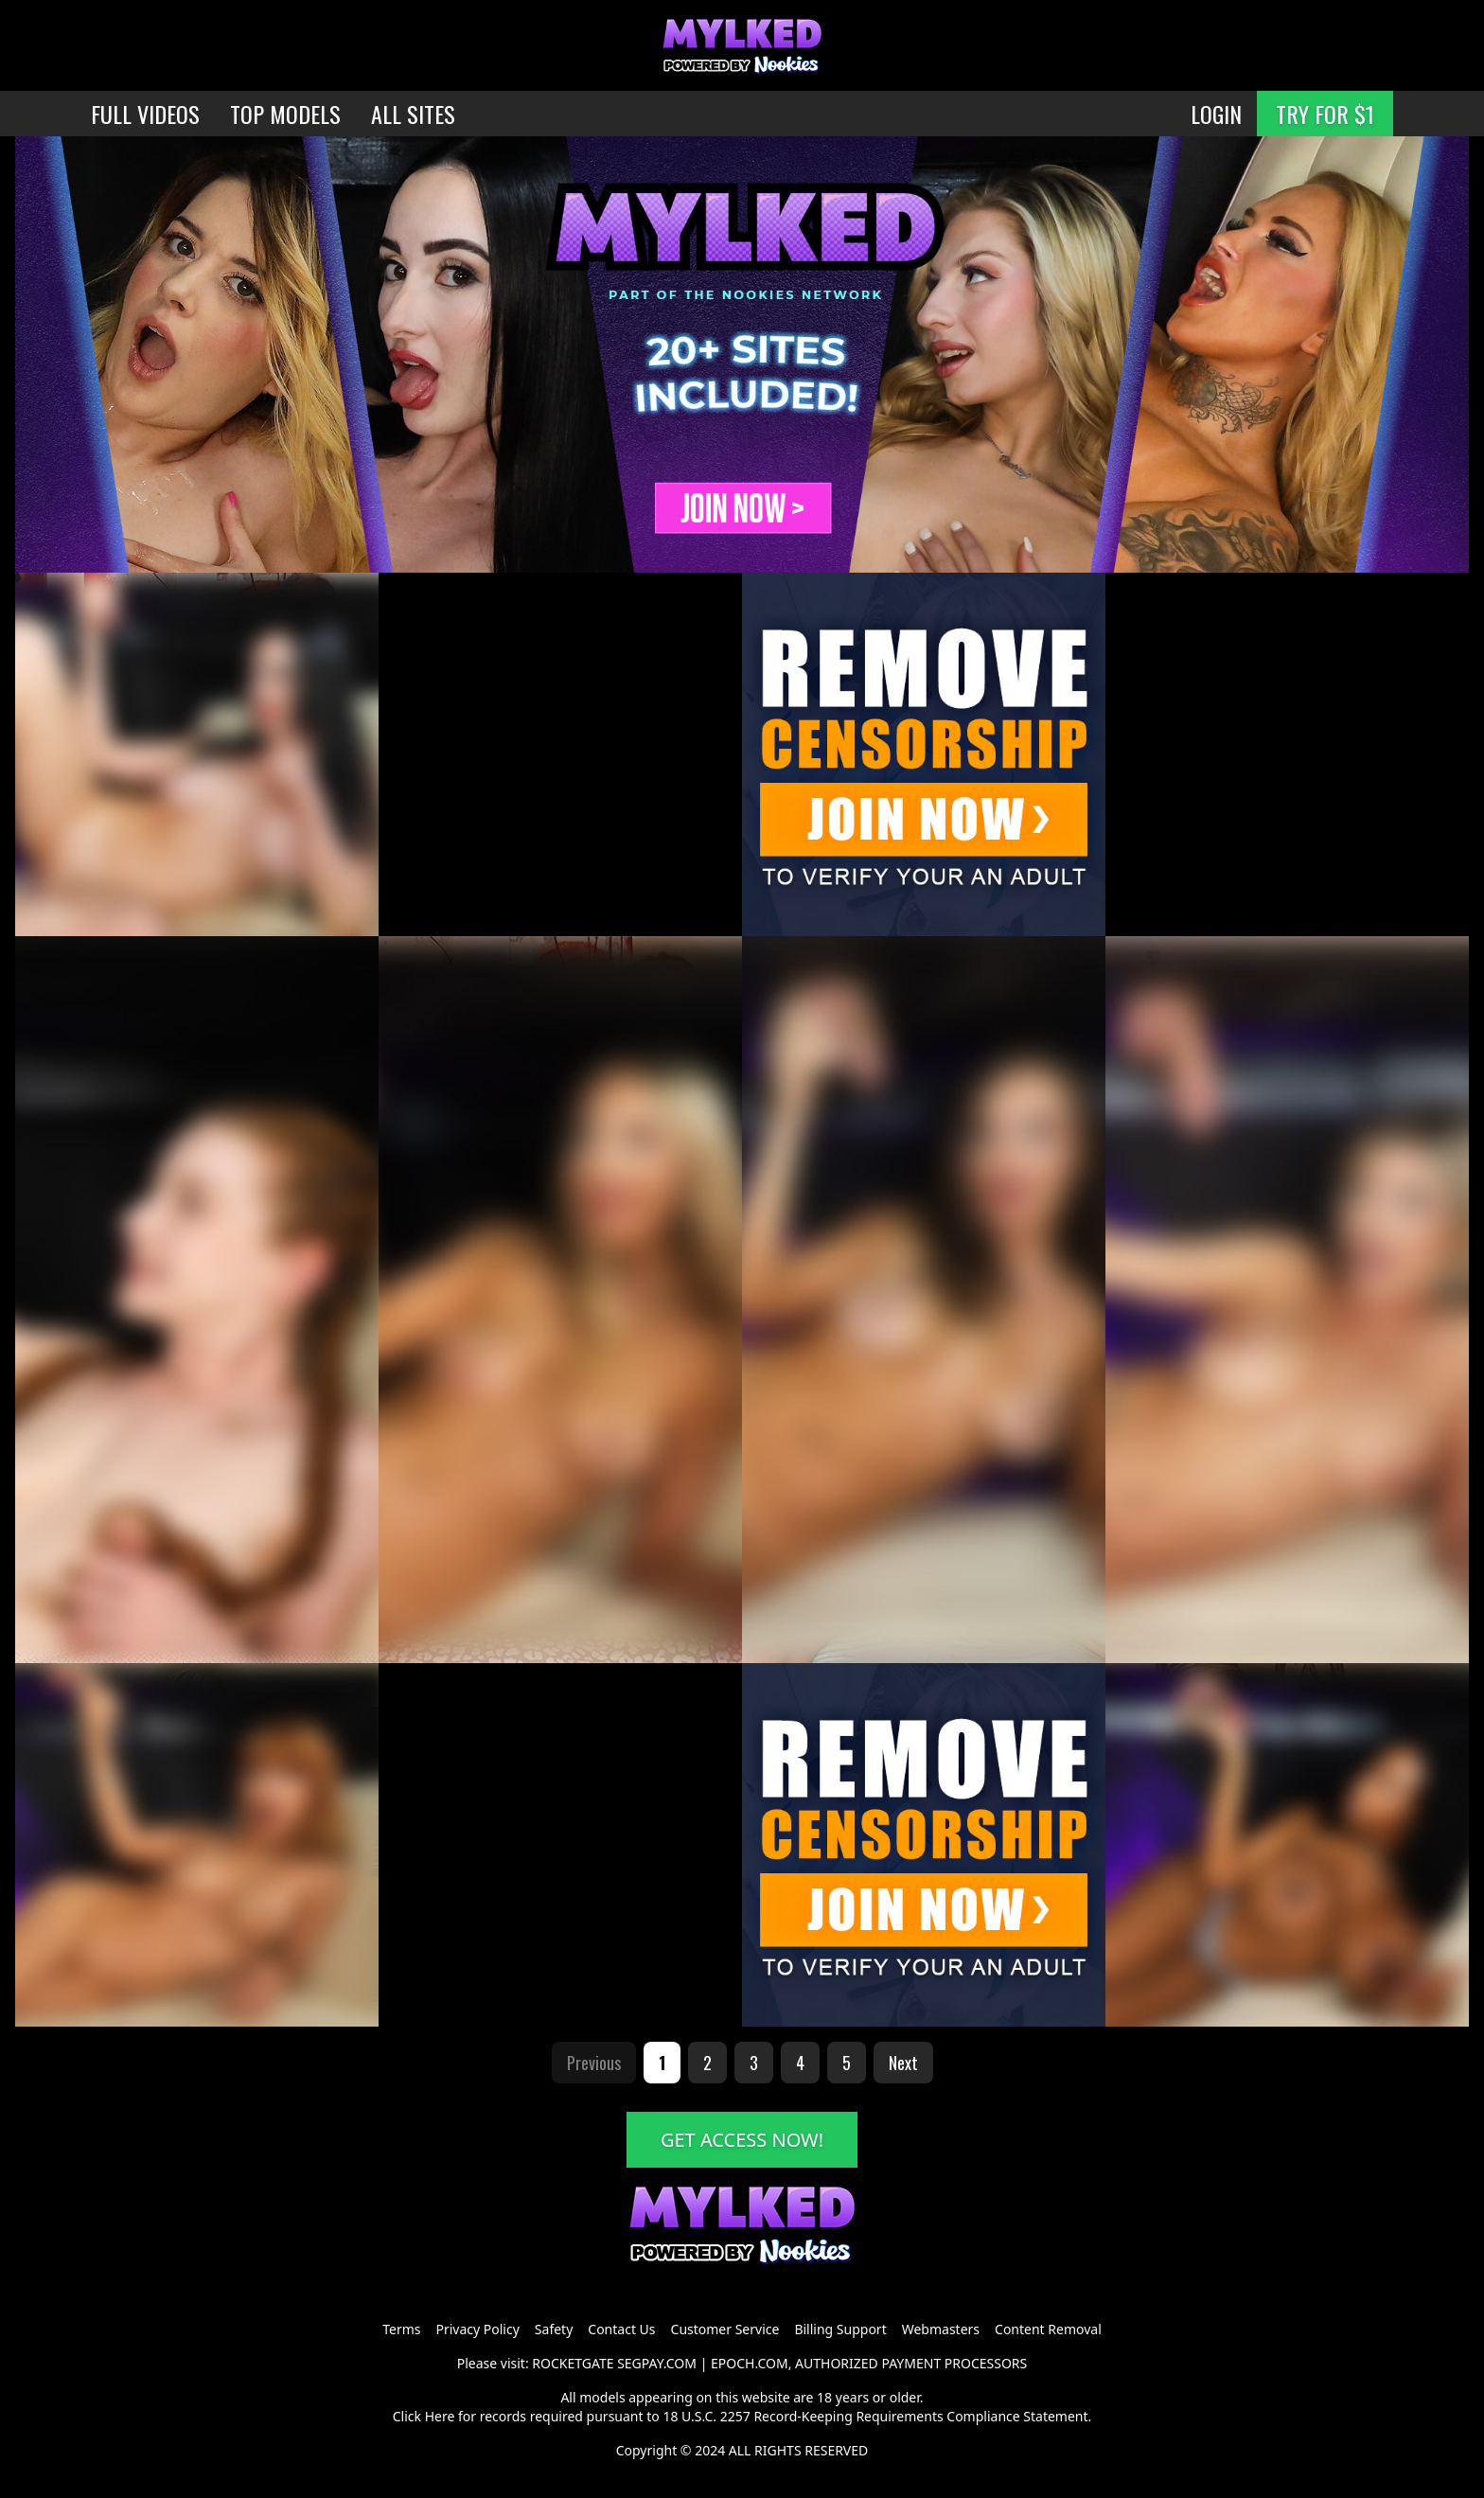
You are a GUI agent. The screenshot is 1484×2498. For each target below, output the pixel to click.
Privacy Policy (477, 2329)
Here (440, 2416)
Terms (401, 2329)
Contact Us (621, 2329)
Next (903, 2062)
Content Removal (1048, 2329)
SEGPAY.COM (657, 2363)
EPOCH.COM (749, 2363)
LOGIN (1216, 113)
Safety (554, 2329)
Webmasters (941, 2329)
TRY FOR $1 (1325, 114)
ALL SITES (413, 113)
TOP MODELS (285, 113)
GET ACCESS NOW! (742, 2140)
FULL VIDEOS (145, 113)
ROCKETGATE (572, 2363)
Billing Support (840, 2329)
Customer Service (725, 2329)
